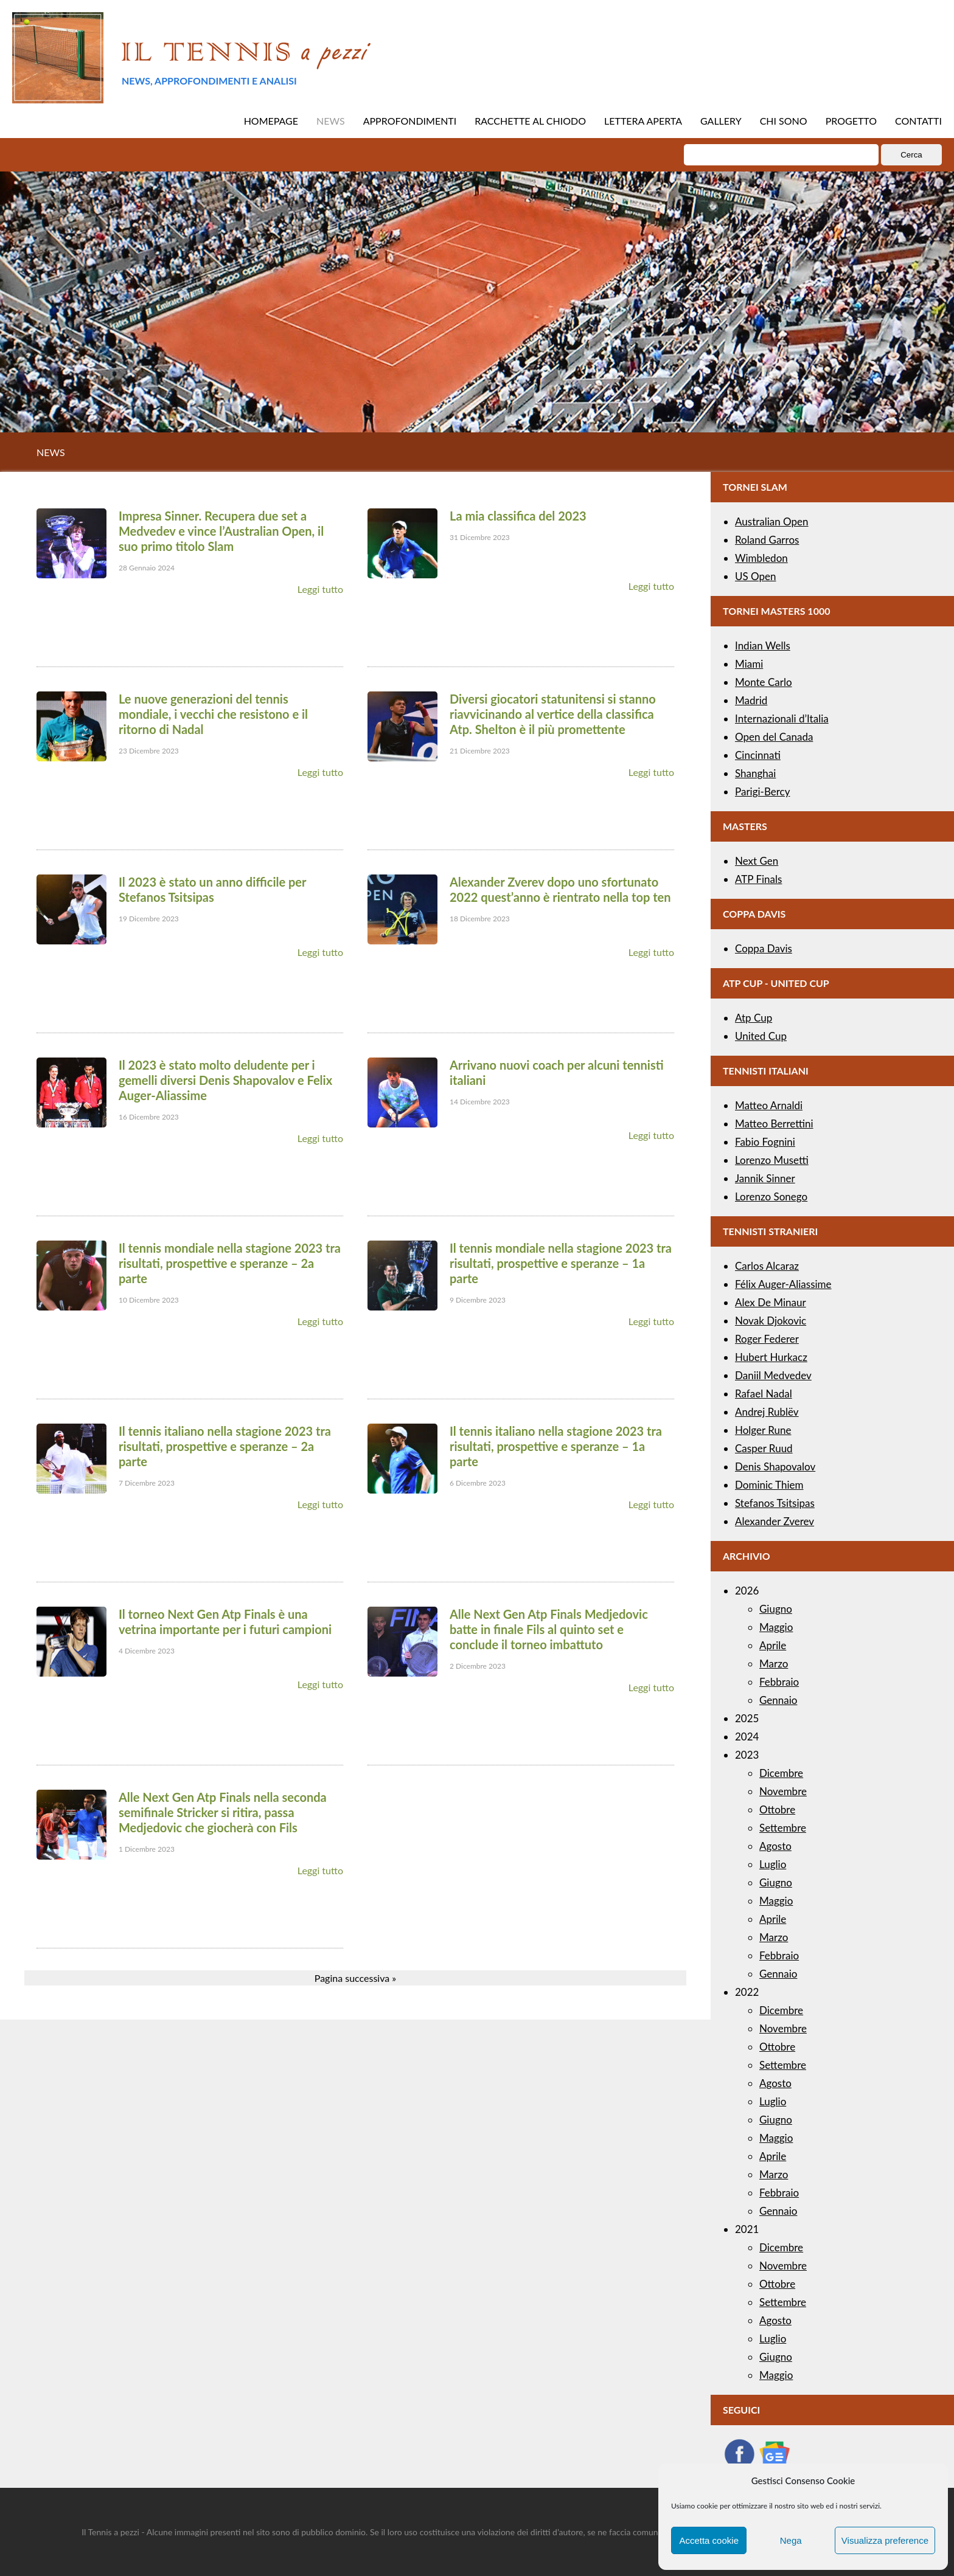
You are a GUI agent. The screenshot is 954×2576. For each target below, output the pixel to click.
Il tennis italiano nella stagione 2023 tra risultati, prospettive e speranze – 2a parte (225, 1446)
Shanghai (755, 773)
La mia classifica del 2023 (518, 515)
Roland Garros (767, 539)
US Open (755, 576)
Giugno (775, 1608)
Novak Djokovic (770, 1320)
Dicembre (781, 1773)
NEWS (330, 120)
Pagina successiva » (355, 1978)
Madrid (751, 700)
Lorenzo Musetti (772, 1160)
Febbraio (779, 1681)
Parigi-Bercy (762, 791)
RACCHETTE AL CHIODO (530, 120)
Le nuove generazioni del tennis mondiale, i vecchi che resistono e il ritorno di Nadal (213, 713)
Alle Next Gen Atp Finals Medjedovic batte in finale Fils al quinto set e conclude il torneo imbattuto (549, 1629)
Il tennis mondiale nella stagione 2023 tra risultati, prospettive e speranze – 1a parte (561, 1263)
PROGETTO (851, 120)
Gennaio (778, 1700)
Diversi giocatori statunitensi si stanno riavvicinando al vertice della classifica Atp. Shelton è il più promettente (553, 713)
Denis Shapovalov (775, 1466)
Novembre (783, 1791)
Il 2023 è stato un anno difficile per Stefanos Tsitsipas (212, 889)
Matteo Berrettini (774, 1123)
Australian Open (772, 521)
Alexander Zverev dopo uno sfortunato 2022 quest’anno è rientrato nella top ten (560, 889)
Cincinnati (758, 755)
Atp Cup (753, 1017)
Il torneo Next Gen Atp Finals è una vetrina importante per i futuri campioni (225, 1621)
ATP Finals (758, 879)
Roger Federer (767, 1338)
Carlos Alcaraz (767, 1265)
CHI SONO (783, 120)
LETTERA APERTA (643, 120)
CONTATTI (918, 120)
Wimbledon (761, 558)
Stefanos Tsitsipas (775, 1503)
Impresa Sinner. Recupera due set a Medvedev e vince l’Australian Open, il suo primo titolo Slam (221, 530)
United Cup (761, 1036)
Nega (791, 2540)
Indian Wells (762, 645)
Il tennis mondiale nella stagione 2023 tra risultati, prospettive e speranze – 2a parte (230, 1263)
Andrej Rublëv (767, 1411)
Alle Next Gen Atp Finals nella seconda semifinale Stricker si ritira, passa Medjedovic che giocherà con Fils (223, 1812)
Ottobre (777, 1809)
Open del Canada (774, 736)
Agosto (775, 1846)
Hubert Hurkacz (771, 1357)
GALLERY (721, 120)
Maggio (776, 1627)
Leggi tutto (320, 589)
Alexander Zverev (774, 1521)
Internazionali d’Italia (782, 718)
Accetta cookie (709, 2540)
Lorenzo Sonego (771, 1196)
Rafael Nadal (763, 1393)
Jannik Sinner (765, 1178)
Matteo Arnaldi (769, 1105)
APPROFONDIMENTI (410, 120)
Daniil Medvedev (773, 1375)
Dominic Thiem (769, 1484)
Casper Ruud (764, 1448)
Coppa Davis (763, 948)
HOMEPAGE (271, 120)
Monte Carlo (763, 682)
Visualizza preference (884, 2540)
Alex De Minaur (770, 1302)
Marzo (773, 1663)
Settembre (782, 1827)
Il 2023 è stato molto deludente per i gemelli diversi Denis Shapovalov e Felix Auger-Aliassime (225, 1080)
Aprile (772, 1645)
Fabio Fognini (765, 1141)
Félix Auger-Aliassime (783, 1284)
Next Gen (756, 860)
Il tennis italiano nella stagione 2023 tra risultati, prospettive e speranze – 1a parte (556, 1446)
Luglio (772, 1864)
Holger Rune (763, 1430)
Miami (749, 663)
